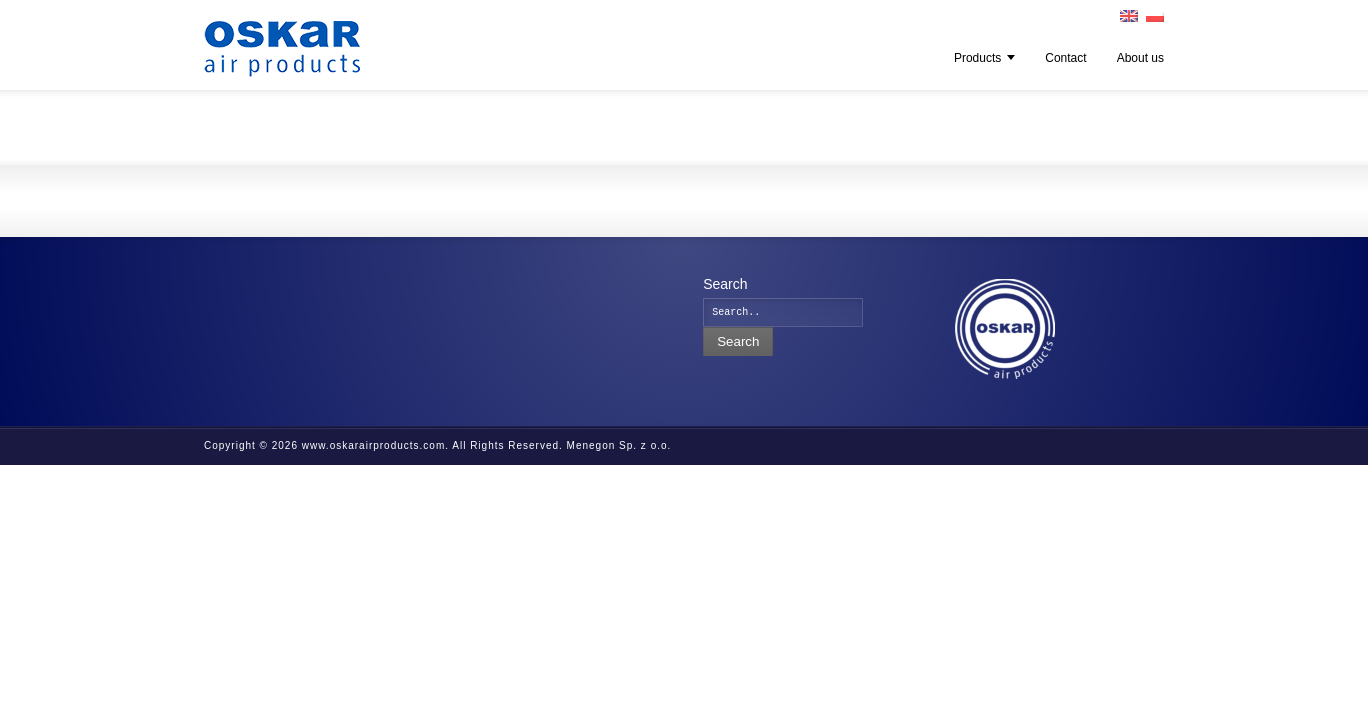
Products (977, 58)
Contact (1065, 58)
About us (1140, 58)
